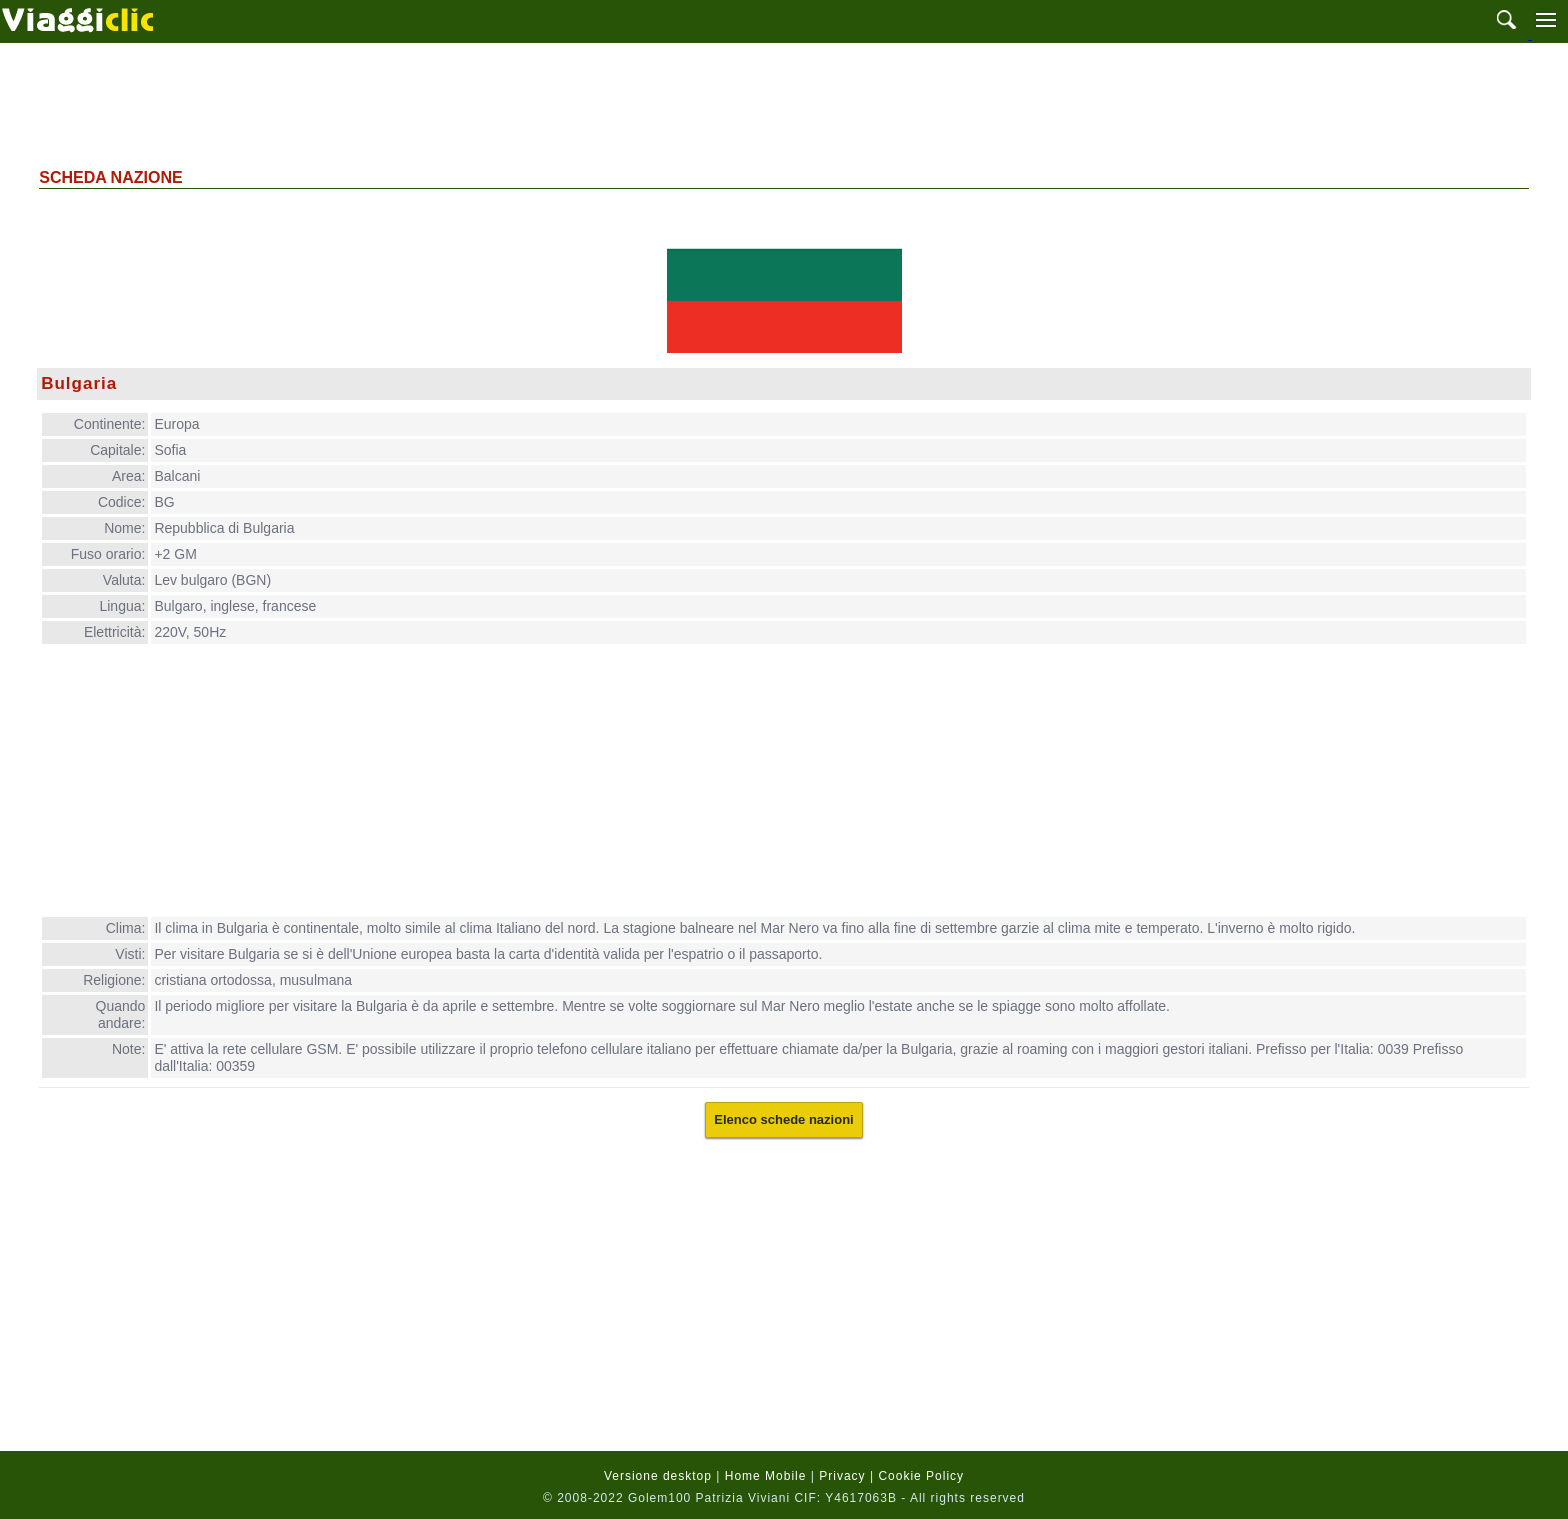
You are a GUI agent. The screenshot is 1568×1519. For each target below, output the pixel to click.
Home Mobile (766, 1476)
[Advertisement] (784, 103)
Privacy (842, 1476)
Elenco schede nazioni (783, 1119)
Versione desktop (658, 1476)
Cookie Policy (921, 1476)
